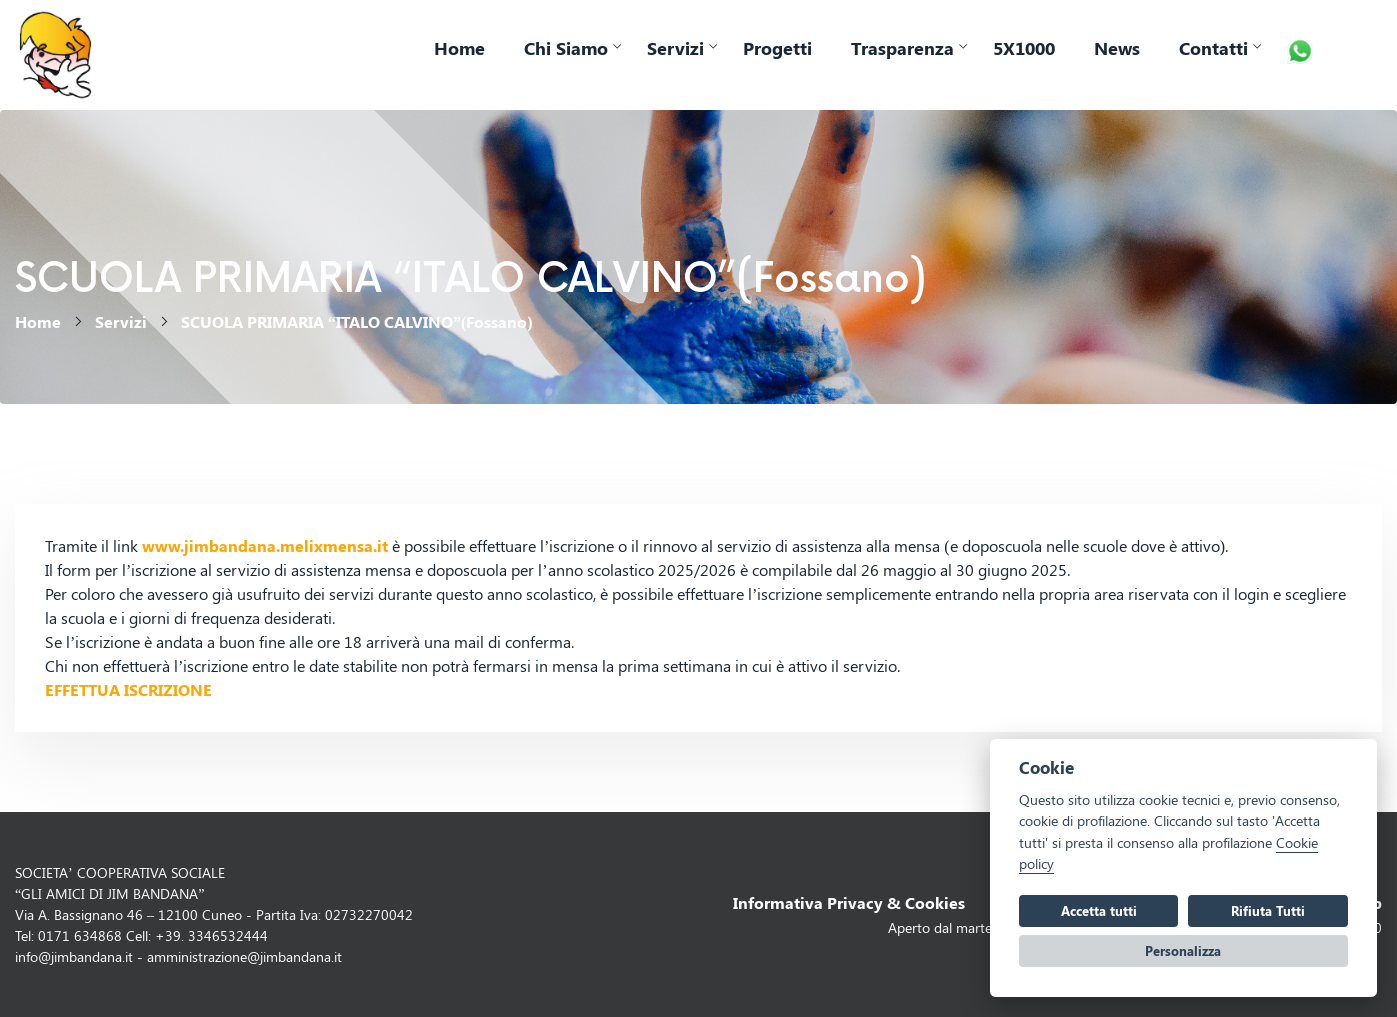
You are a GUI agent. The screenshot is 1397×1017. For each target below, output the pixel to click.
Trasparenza (902, 48)
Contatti (1213, 48)
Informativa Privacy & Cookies (849, 902)
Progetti (777, 48)
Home (459, 48)
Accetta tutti (1099, 910)
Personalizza (1183, 950)
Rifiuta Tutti (1268, 910)
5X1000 (1024, 48)
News (1117, 48)
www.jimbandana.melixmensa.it (265, 545)
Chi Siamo (566, 48)
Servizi (675, 48)
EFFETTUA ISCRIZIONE (128, 689)
